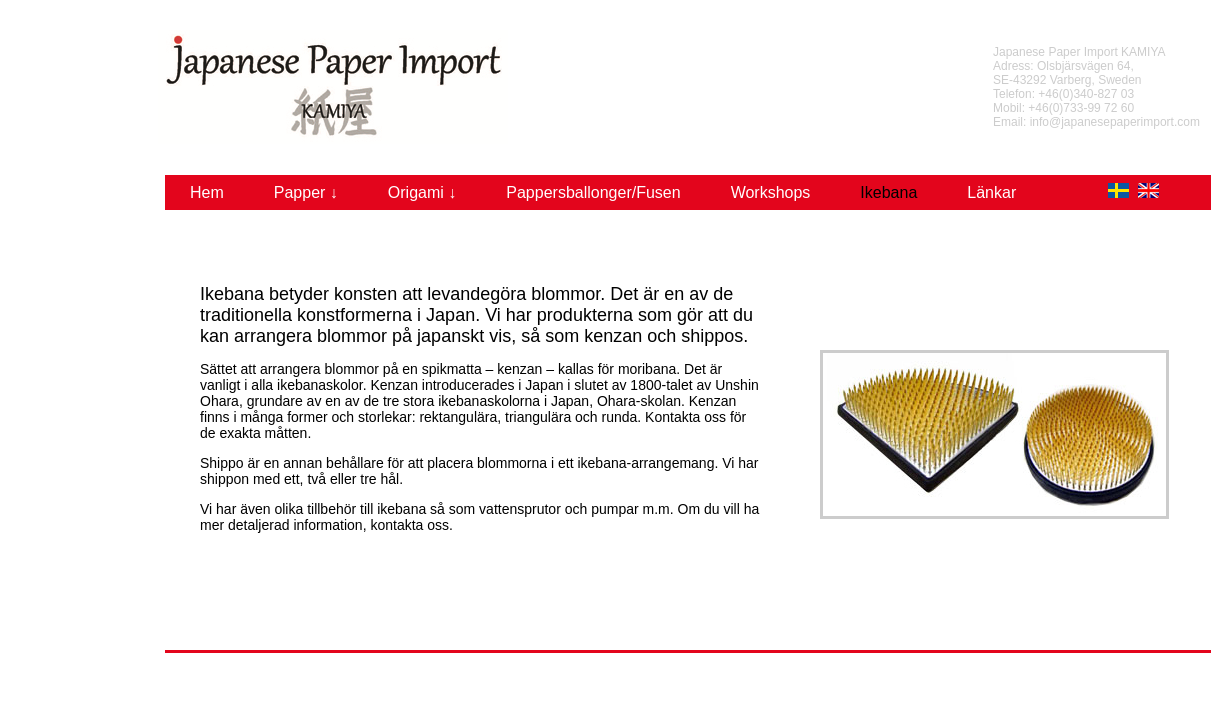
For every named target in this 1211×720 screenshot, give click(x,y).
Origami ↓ (422, 192)
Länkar (991, 192)
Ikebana (888, 192)
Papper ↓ (306, 192)
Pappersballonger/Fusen (593, 192)
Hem (207, 192)
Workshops (771, 192)
